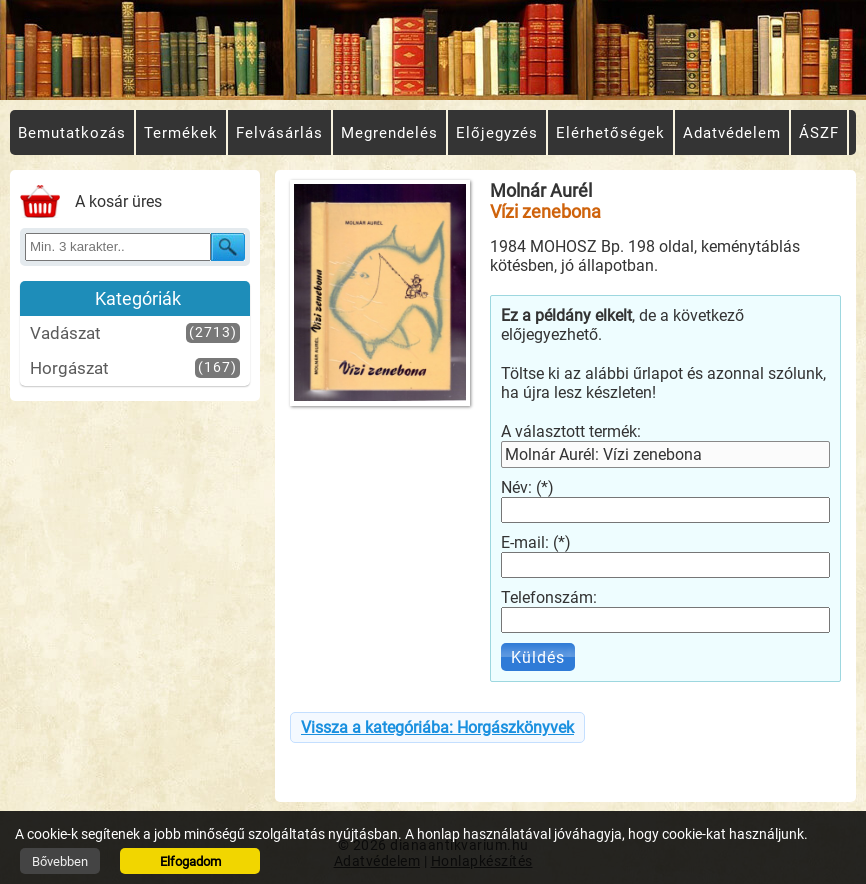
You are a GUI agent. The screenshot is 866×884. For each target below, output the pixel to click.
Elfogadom (190, 861)
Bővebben (60, 861)
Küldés (538, 657)
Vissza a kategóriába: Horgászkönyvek (437, 727)
